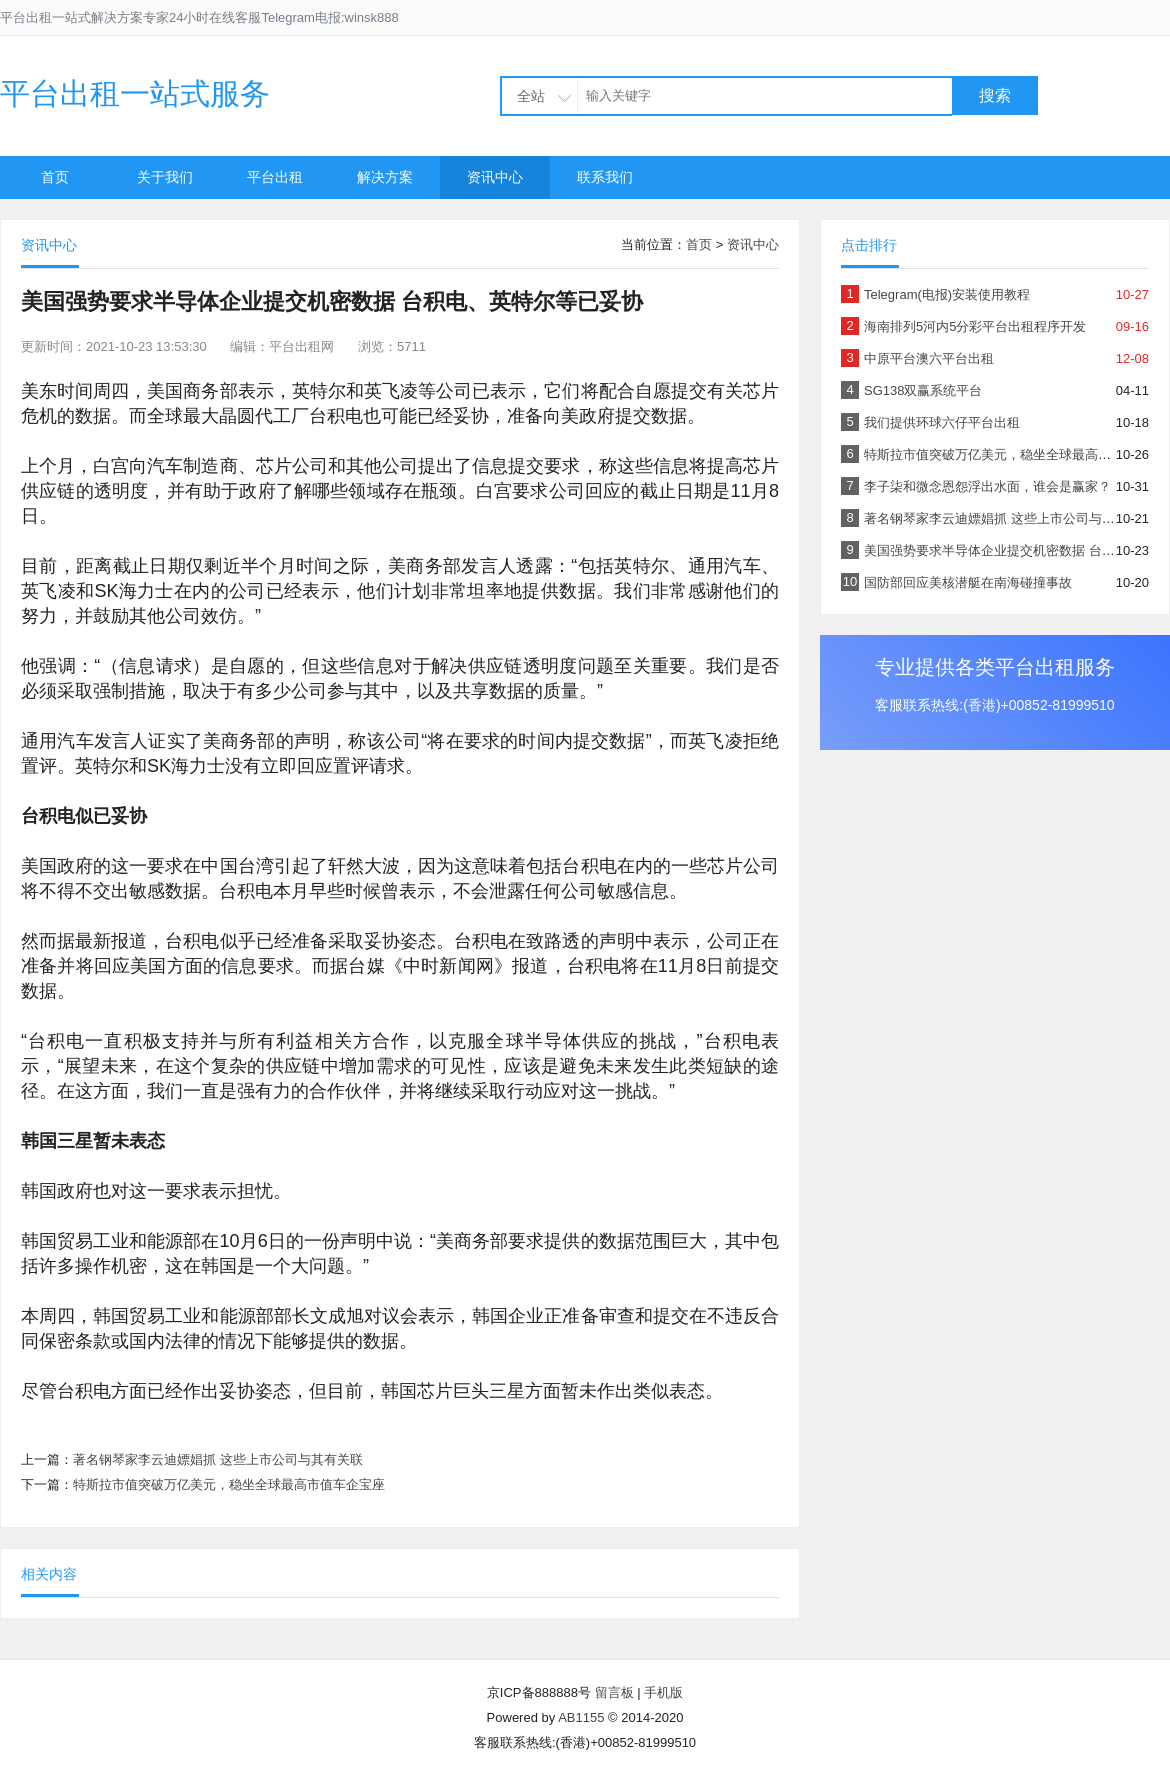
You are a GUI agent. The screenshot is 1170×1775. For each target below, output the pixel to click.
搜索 (995, 95)
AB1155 (581, 1717)
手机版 (663, 1692)
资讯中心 (495, 177)
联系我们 (605, 177)
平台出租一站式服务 (135, 93)
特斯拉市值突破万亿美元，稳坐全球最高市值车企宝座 (229, 1484)
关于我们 (165, 177)
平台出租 (275, 177)
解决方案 (385, 177)
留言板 (614, 1692)
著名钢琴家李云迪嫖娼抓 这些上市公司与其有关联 (218, 1459)
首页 (55, 177)
